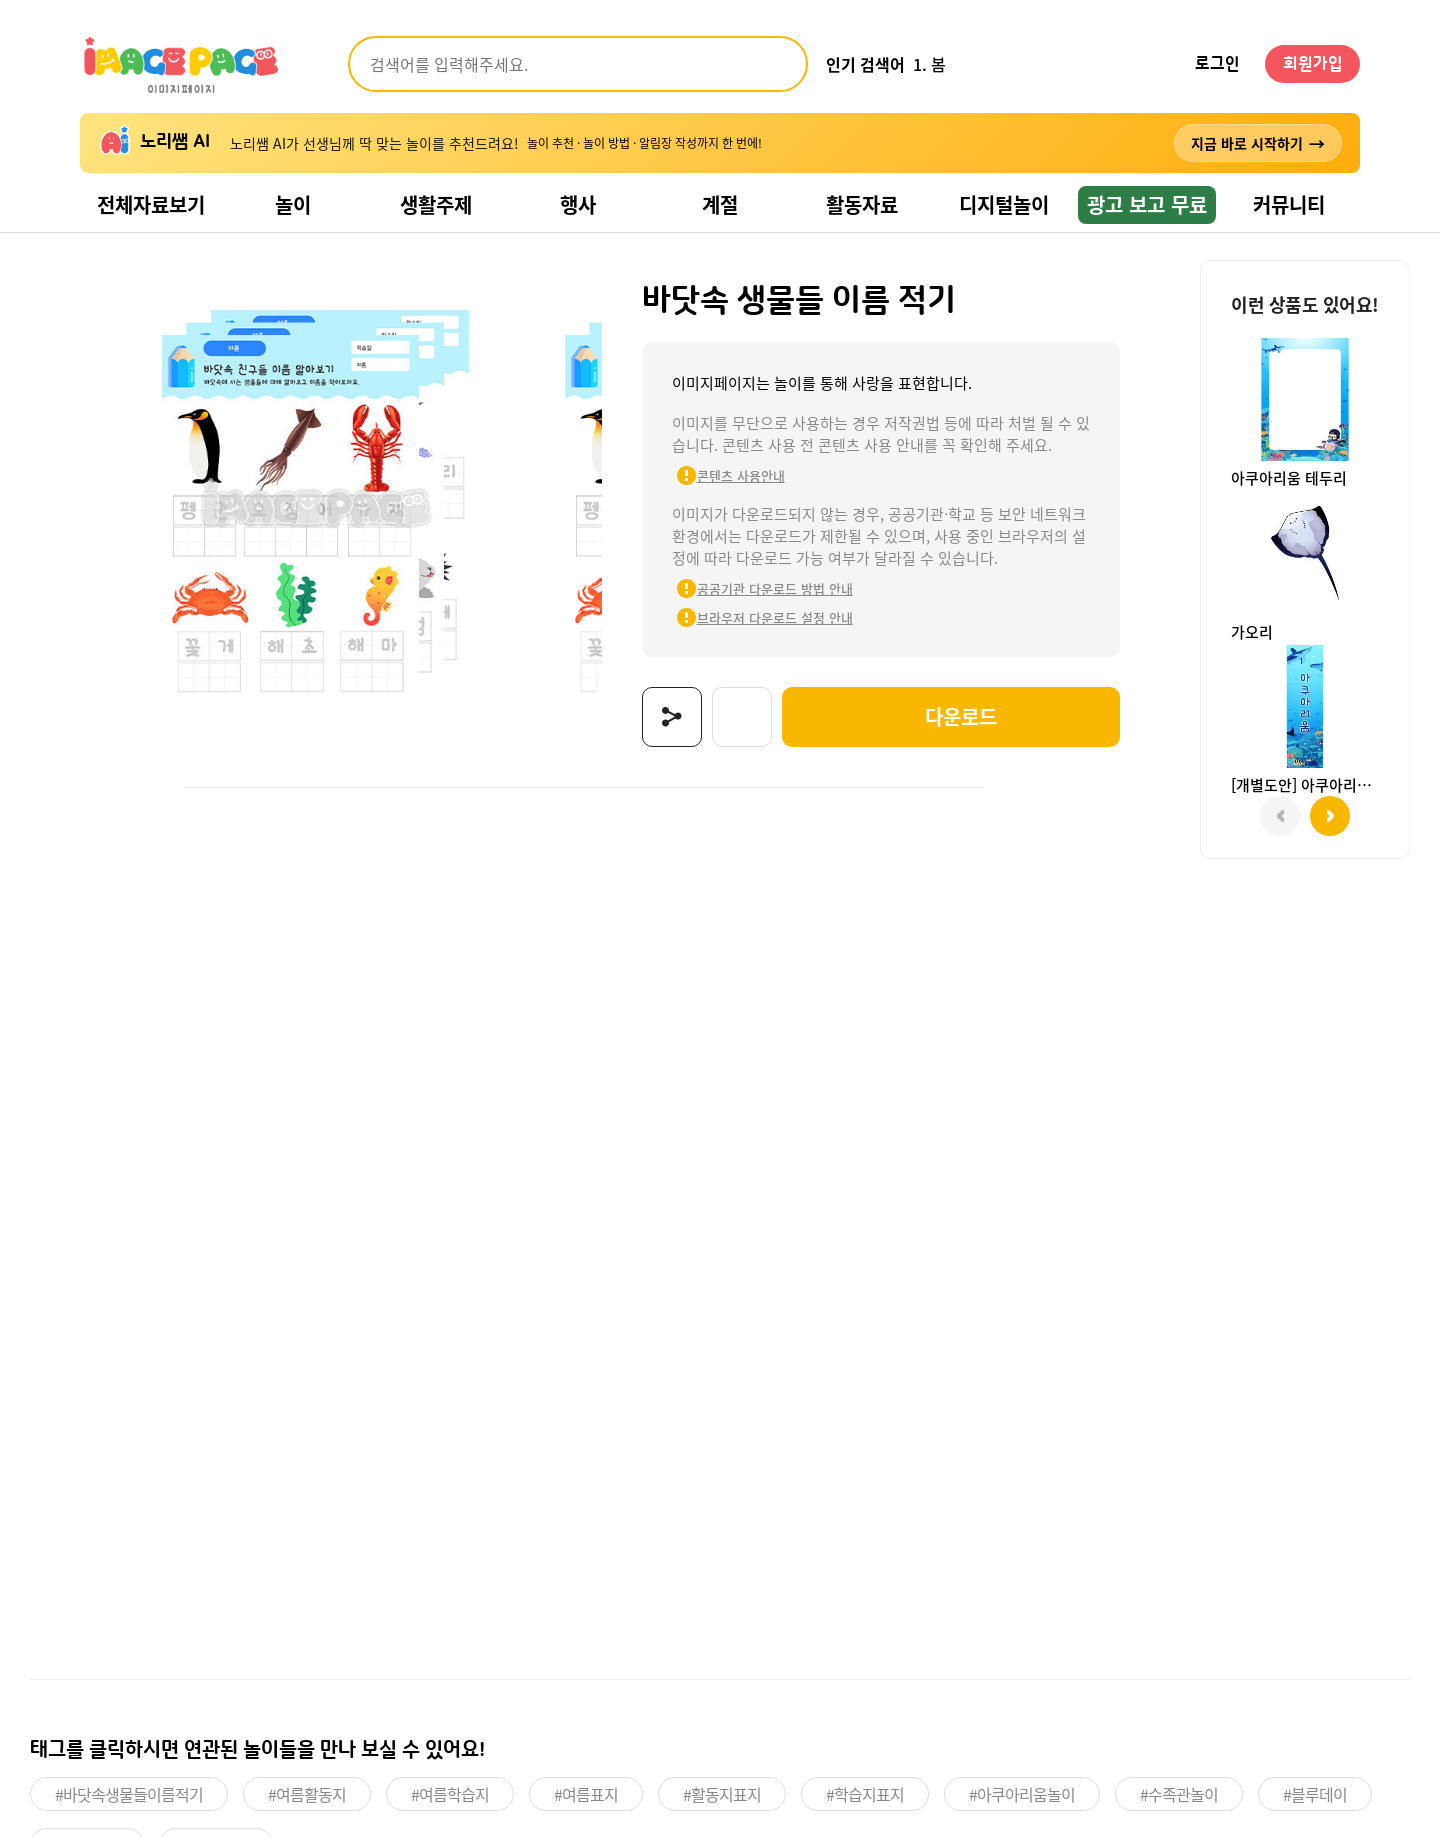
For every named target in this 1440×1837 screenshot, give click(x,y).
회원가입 (1313, 64)
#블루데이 (1315, 1794)
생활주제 (436, 204)
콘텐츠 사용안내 (741, 475)
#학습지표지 (865, 1794)
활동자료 (862, 204)
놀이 (293, 204)
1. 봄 (929, 64)
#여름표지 (586, 1794)
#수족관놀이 (1179, 1794)
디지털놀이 (1004, 204)
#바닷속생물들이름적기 (129, 1794)
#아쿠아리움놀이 (1022, 1794)
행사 (578, 204)
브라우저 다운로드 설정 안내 (775, 617)
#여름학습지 (450, 1794)
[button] (1330, 816)
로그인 (1217, 64)
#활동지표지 (722, 1794)
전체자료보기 (151, 204)
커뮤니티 (1289, 204)
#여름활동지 (307, 1794)
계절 (720, 204)
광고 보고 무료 (1147, 204)
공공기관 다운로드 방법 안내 (775, 588)
